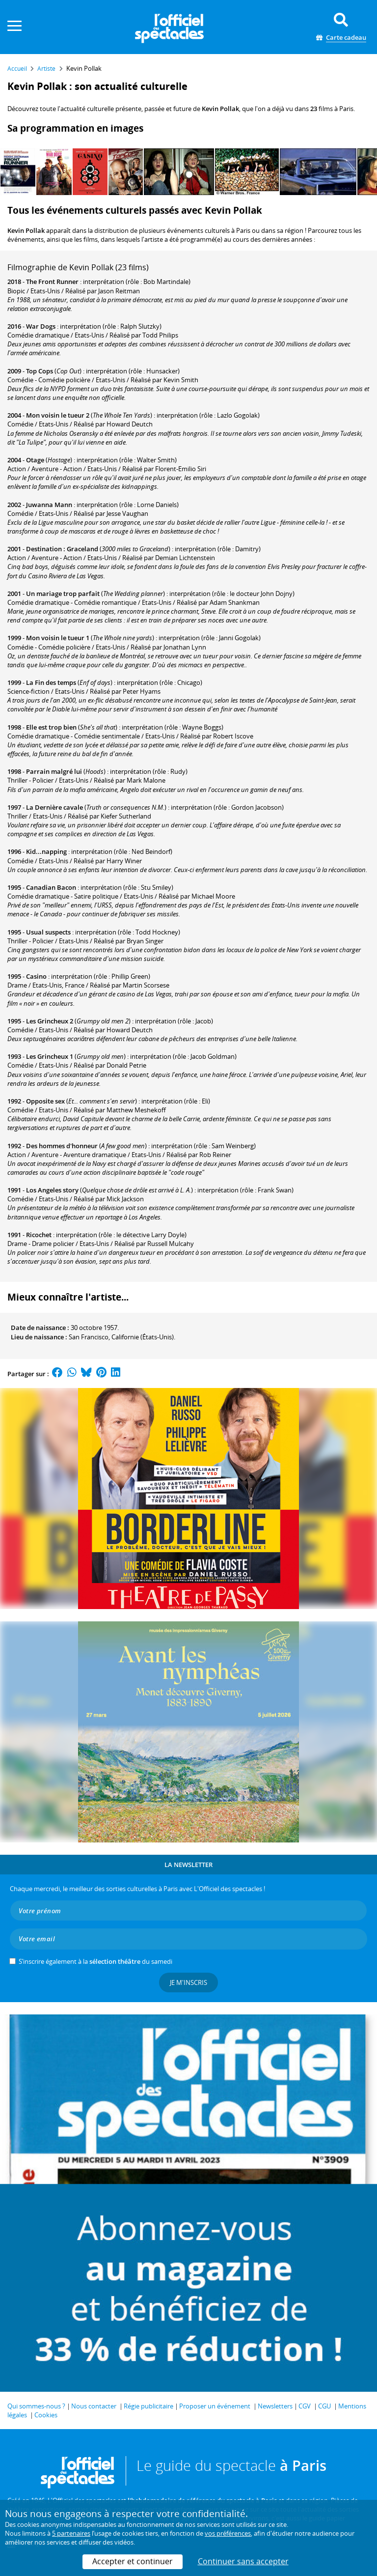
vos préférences (228, 2533)
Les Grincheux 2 (49, 1021)
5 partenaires (71, 2533)
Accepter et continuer (132, 2561)
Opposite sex (45, 1101)
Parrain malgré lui (54, 771)
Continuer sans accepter (243, 2561)
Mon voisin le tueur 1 (57, 637)
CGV (304, 2406)
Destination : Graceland (62, 548)
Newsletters (275, 2406)
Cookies (45, 2414)
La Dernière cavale (54, 807)
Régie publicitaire (148, 2406)
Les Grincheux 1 (49, 1056)
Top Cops (39, 371)
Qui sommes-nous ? (36, 2406)
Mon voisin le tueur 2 (57, 415)
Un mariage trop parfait (63, 593)
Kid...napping (46, 851)
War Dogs (40, 326)
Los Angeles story (52, 1190)
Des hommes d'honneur (62, 1145)
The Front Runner (52, 281)
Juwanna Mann (49, 504)
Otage (35, 459)
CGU (324, 2406)
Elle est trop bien (51, 727)
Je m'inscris (188, 1982)
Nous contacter (93, 2406)
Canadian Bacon (51, 887)
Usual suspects (48, 932)
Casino (36, 976)
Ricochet (39, 1234)
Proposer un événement (214, 2406)
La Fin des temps (51, 682)
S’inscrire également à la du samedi (95, 1961)
